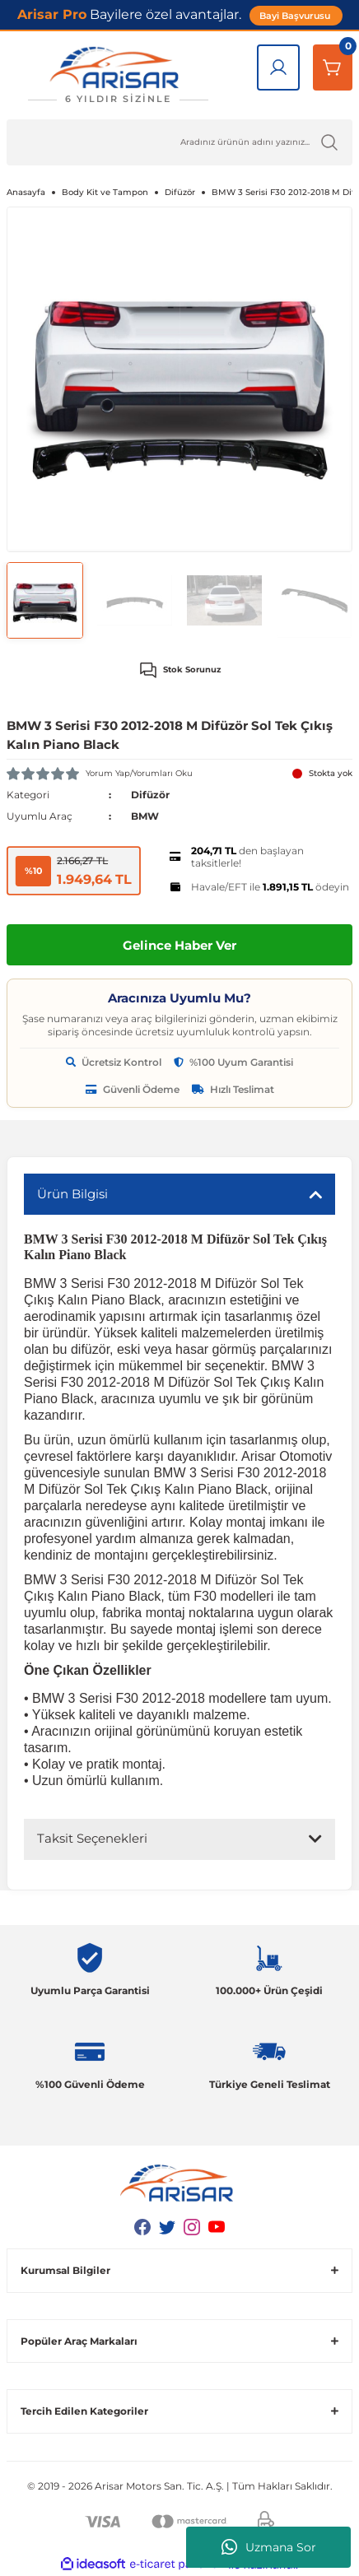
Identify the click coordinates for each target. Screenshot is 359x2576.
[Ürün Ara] (179, 142)
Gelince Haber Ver (179, 945)
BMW (145, 816)
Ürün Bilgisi (72, 1194)
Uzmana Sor (268, 2547)
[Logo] (118, 75)
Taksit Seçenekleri (92, 1838)
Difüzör (150, 794)
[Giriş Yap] (278, 67)
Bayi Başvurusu (296, 15)
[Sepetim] (332, 67)
